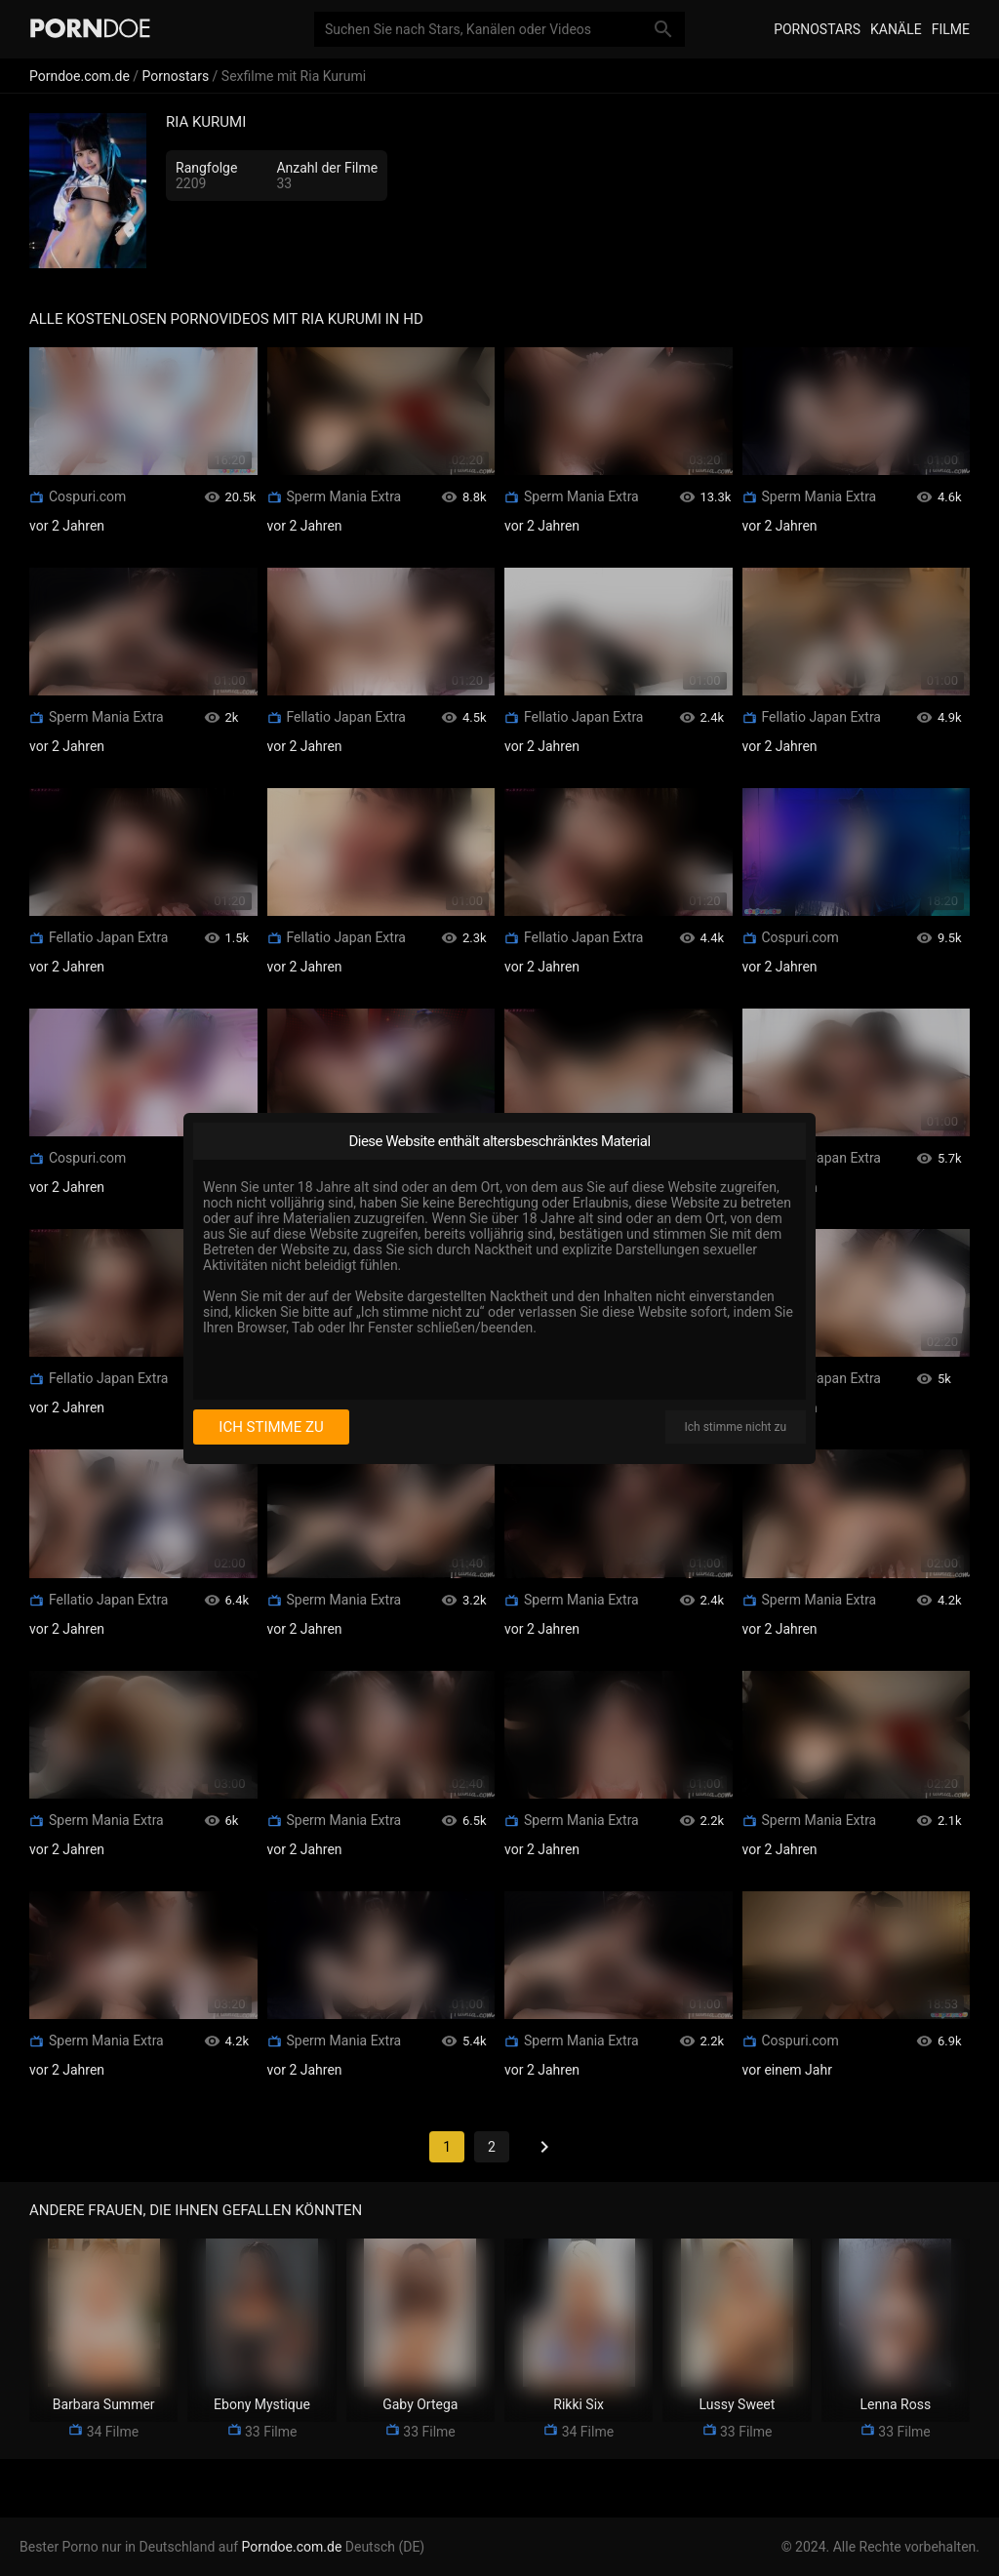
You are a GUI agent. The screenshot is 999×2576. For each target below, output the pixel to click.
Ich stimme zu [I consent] (271, 1427)
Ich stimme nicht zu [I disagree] (735, 1427)
